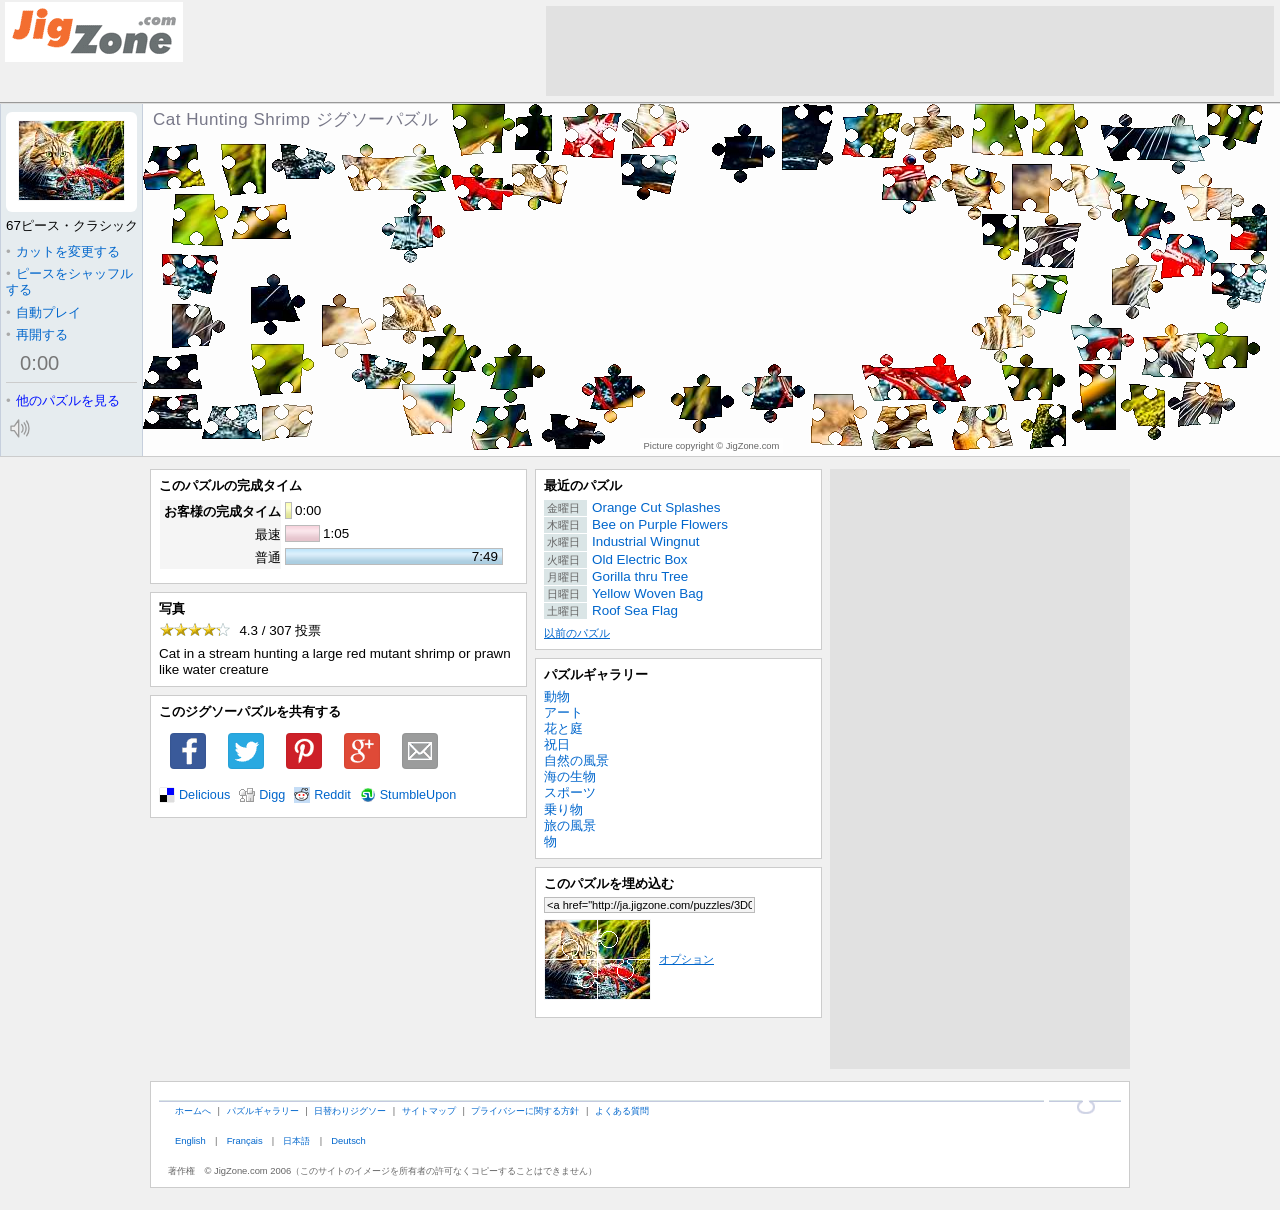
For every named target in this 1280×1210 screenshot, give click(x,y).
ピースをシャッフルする (69, 281)
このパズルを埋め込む (609, 883)
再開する (37, 334)
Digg (272, 795)
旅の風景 (570, 825)
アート (563, 712)
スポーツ (570, 792)
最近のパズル (583, 485)
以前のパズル (577, 633)
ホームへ (193, 1110)
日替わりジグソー (350, 1110)
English (190, 1140)
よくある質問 (622, 1110)
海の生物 (570, 776)
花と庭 (563, 728)
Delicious (204, 795)
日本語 (296, 1140)
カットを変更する (63, 251)
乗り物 (563, 809)
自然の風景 (576, 760)
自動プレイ (43, 312)
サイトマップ (429, 1110)
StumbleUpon (418, 795)
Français (245, 1140)
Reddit (332, 795)
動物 (557, 696)
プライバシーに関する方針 (525, 1110)
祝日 (557, 744)
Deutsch (348, 1140)
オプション (629, 959)
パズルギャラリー (596, 674)
